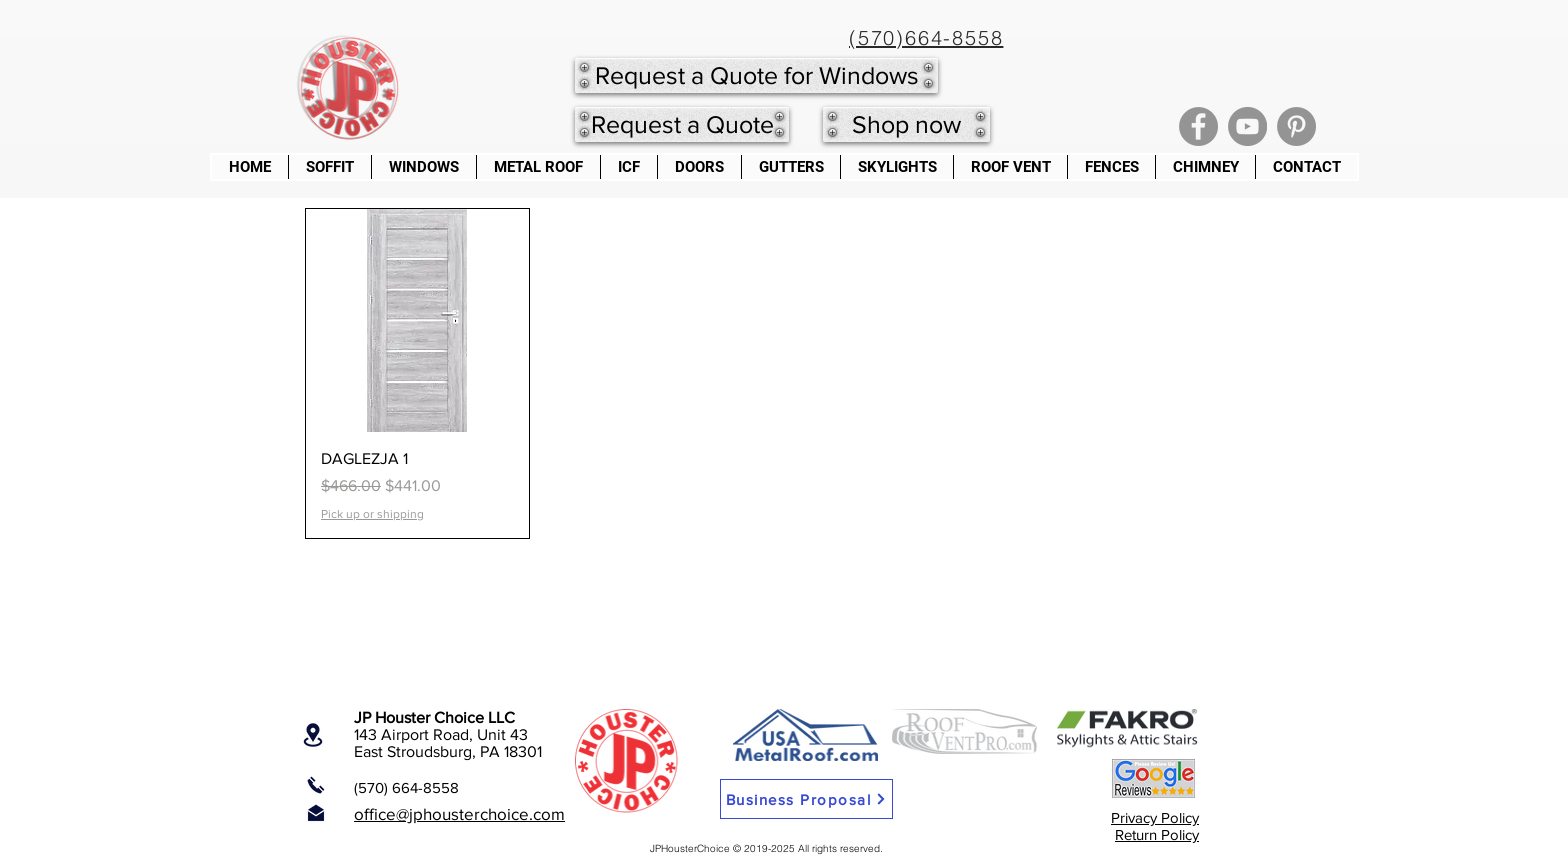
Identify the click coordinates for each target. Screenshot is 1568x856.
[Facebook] (1198, 126)
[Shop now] (906, 124)
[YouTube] (1247, 126)
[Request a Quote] (682, 124)
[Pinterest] (1296, 126)
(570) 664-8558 (406, 787)
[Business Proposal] (806, 799)
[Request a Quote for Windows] (756, 75)
